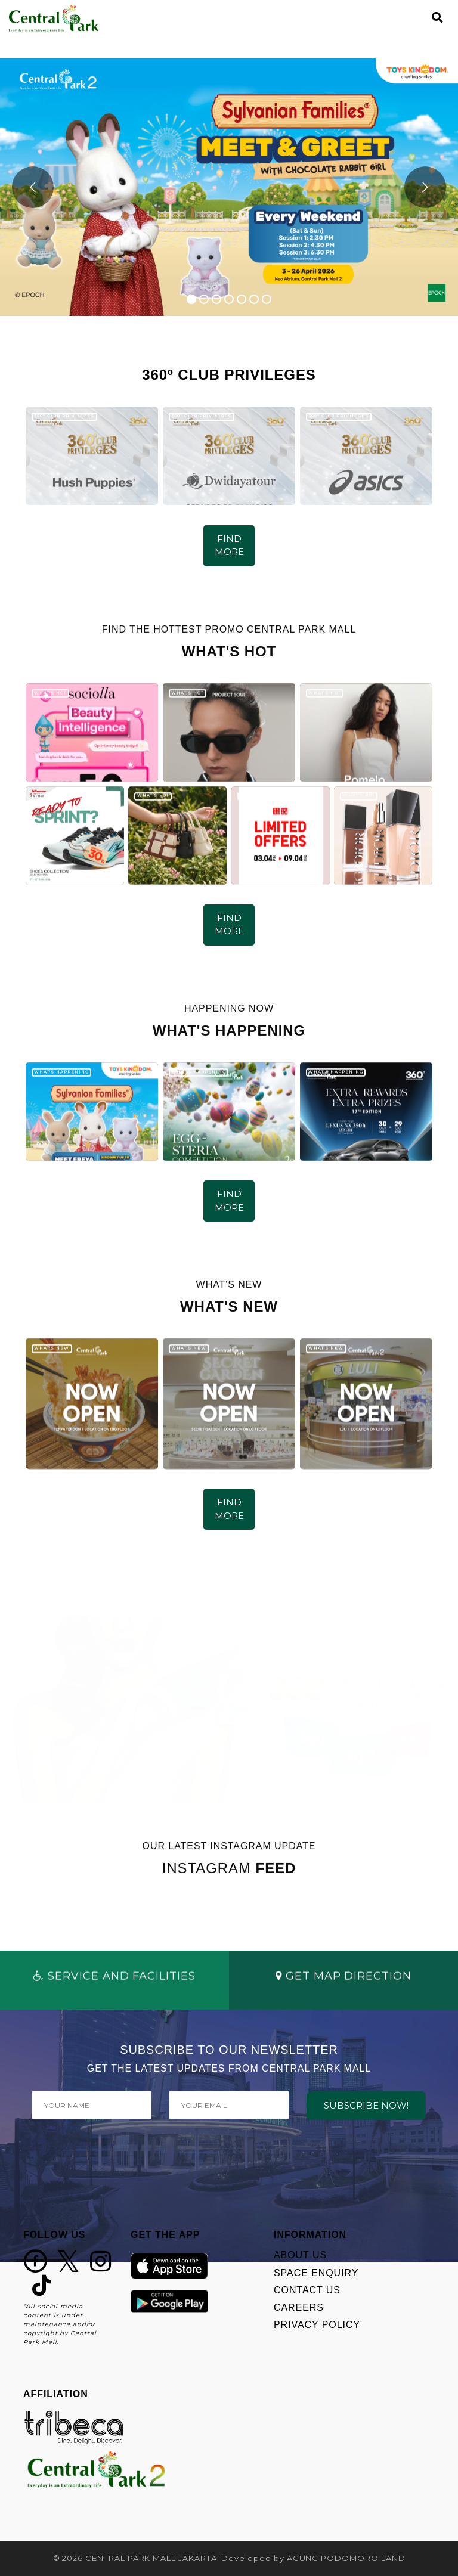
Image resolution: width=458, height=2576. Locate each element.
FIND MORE (229, 545)
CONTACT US (307, 2290)
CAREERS (299, 2307)
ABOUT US (300, 2255)
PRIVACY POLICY (317, 2325)
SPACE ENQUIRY (316, 2273)
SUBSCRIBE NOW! (366, 2105)
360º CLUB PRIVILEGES (64, 416)
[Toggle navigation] (417, 17)
